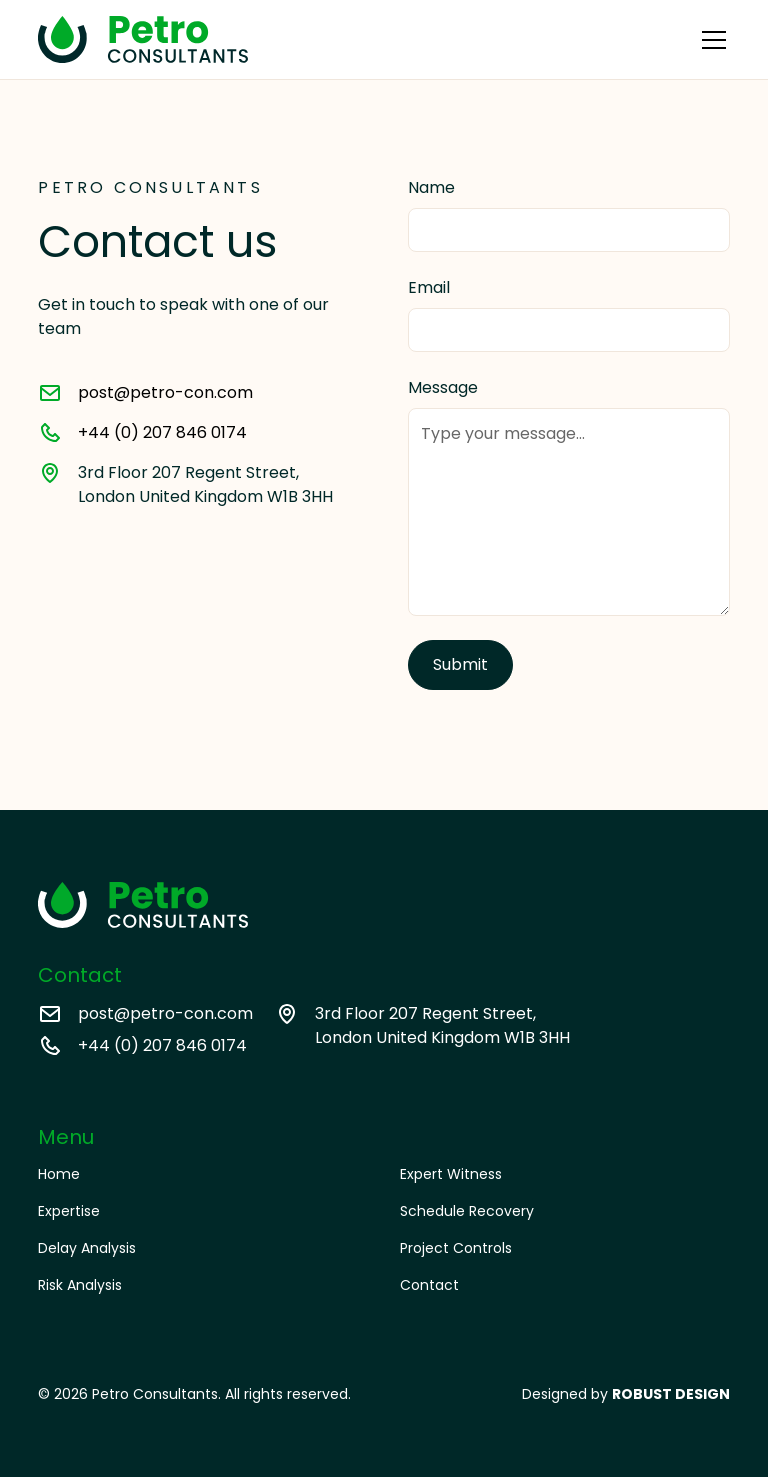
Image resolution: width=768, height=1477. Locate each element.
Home (59, 1174)
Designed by (626, 1394)
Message (443, 387)
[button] (710, 40)
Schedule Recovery (467, 1211)
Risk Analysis (80, 1285)
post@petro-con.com (165, 392)
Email (429, 287)
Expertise (69, 1211)
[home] (143, 39)
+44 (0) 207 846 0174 (162, 432)
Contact (429, 1285)
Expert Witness (451, 1174)
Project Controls (456, 1248)
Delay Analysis (87, 1248)
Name (431, 187)
